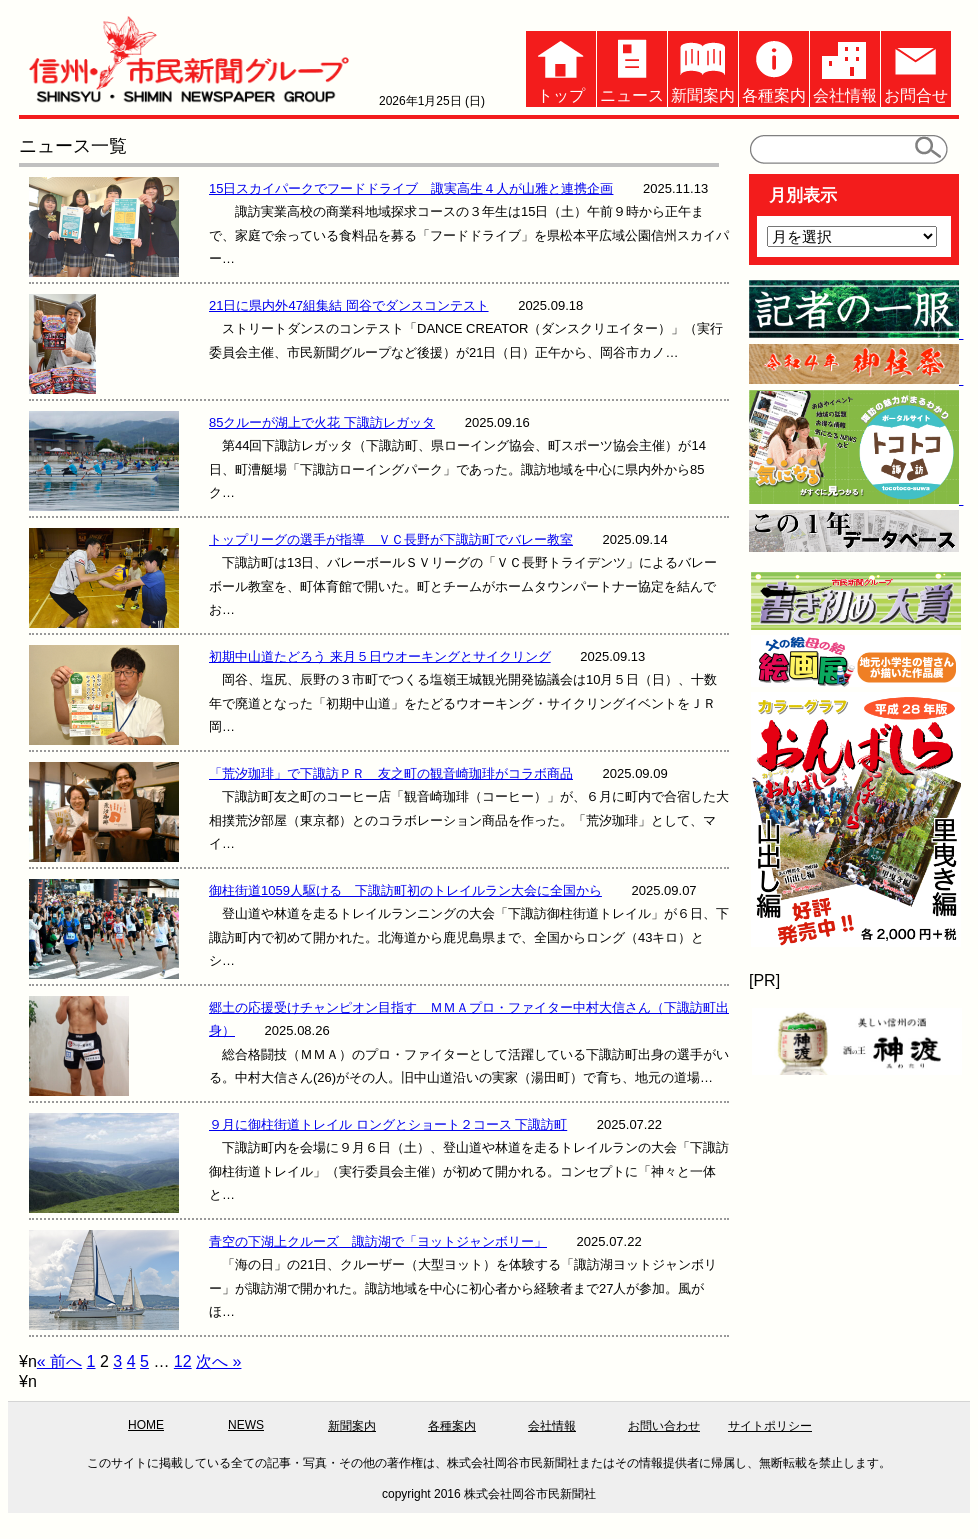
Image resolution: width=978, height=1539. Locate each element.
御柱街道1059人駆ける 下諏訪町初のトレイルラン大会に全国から (405, 890)
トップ (561, 67)
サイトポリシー (770, 1426)
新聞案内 (703, 67)
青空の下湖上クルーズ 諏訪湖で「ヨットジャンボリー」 (378, 1241)
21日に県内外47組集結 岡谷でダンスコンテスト (349, 305)
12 (183, 1361)
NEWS (246, 1425)
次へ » (218, 1361)
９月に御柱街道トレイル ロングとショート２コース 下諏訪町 (388, 1124)
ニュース (632, 67)
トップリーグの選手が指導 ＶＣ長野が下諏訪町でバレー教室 (391, 539)
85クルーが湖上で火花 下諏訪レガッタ (322, 422)
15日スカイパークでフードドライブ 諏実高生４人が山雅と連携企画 (411, 188)
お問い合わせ (664, 1426)
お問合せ (916, 67)
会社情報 (845, 67)
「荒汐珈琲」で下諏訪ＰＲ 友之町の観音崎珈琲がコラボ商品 (391, 773)
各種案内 (774, 67)
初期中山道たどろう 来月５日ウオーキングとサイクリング (380, 656)
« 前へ (59, 1361)
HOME (146, 1425)
